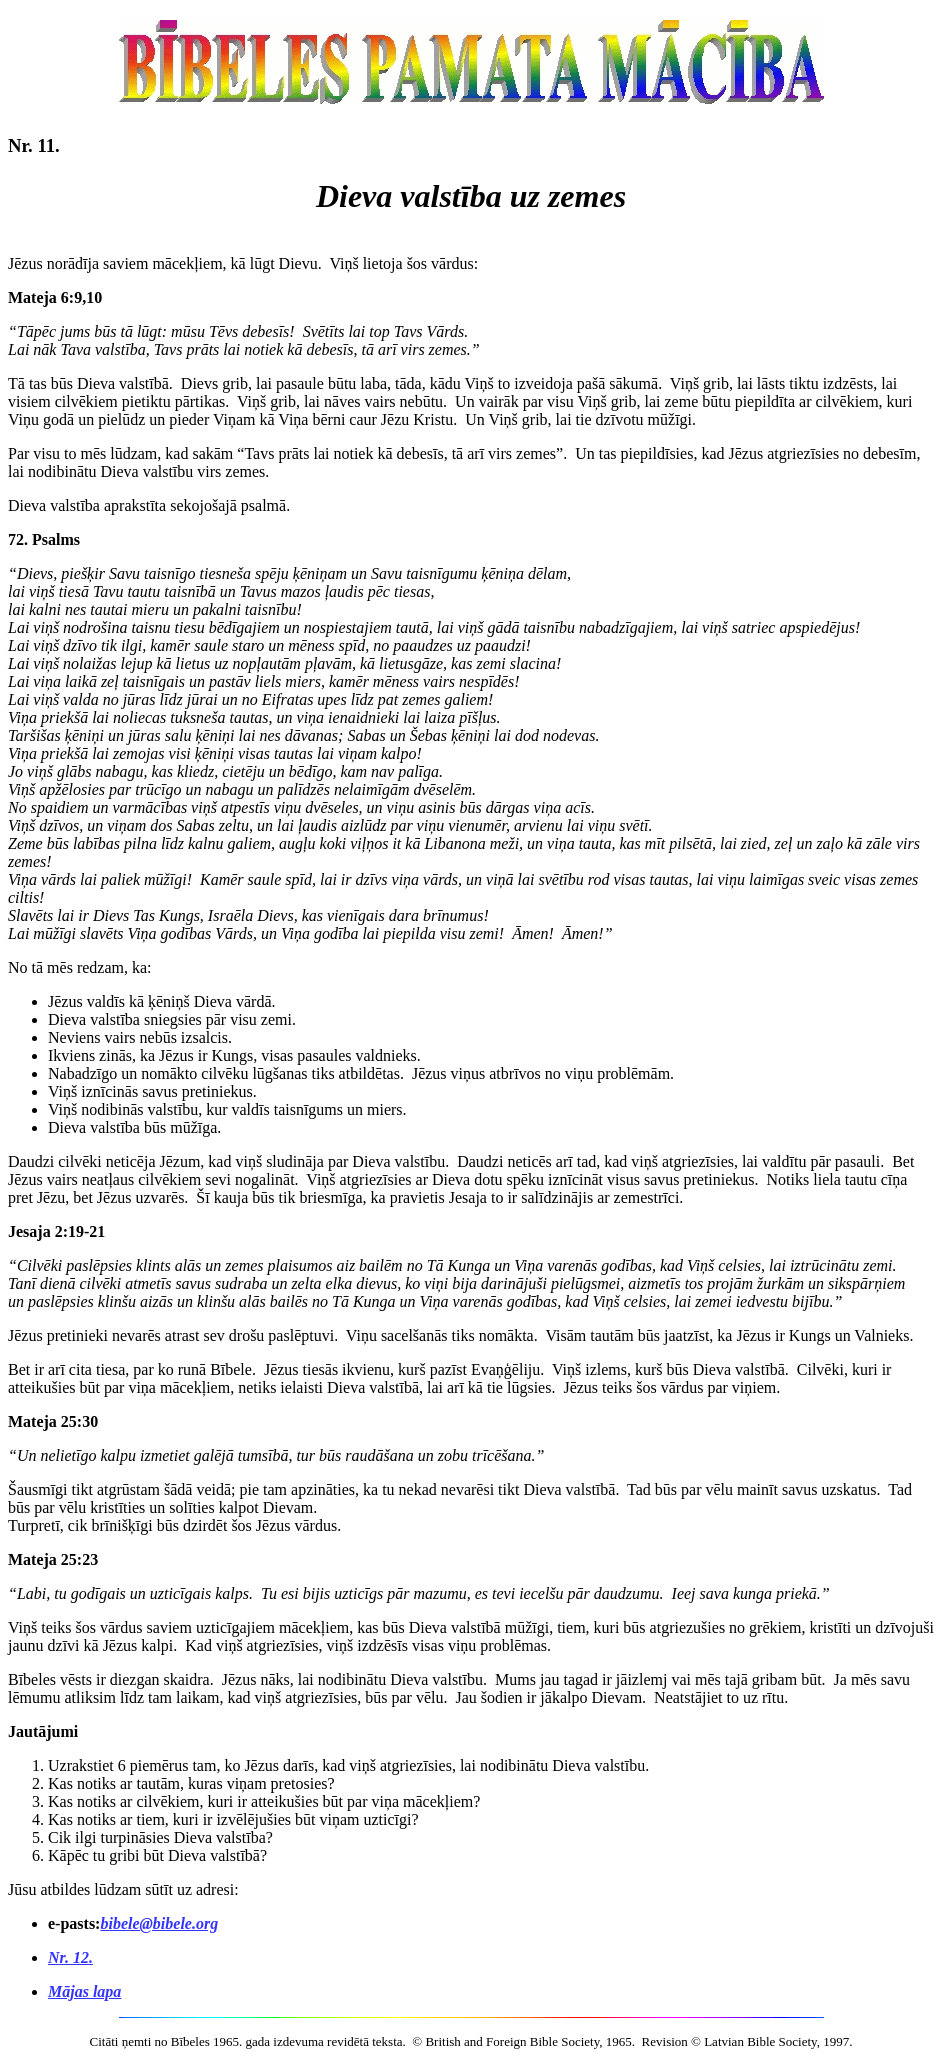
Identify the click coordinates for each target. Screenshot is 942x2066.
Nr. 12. (70, 1957)
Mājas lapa (84, 1991)
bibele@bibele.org (159, 1923)
